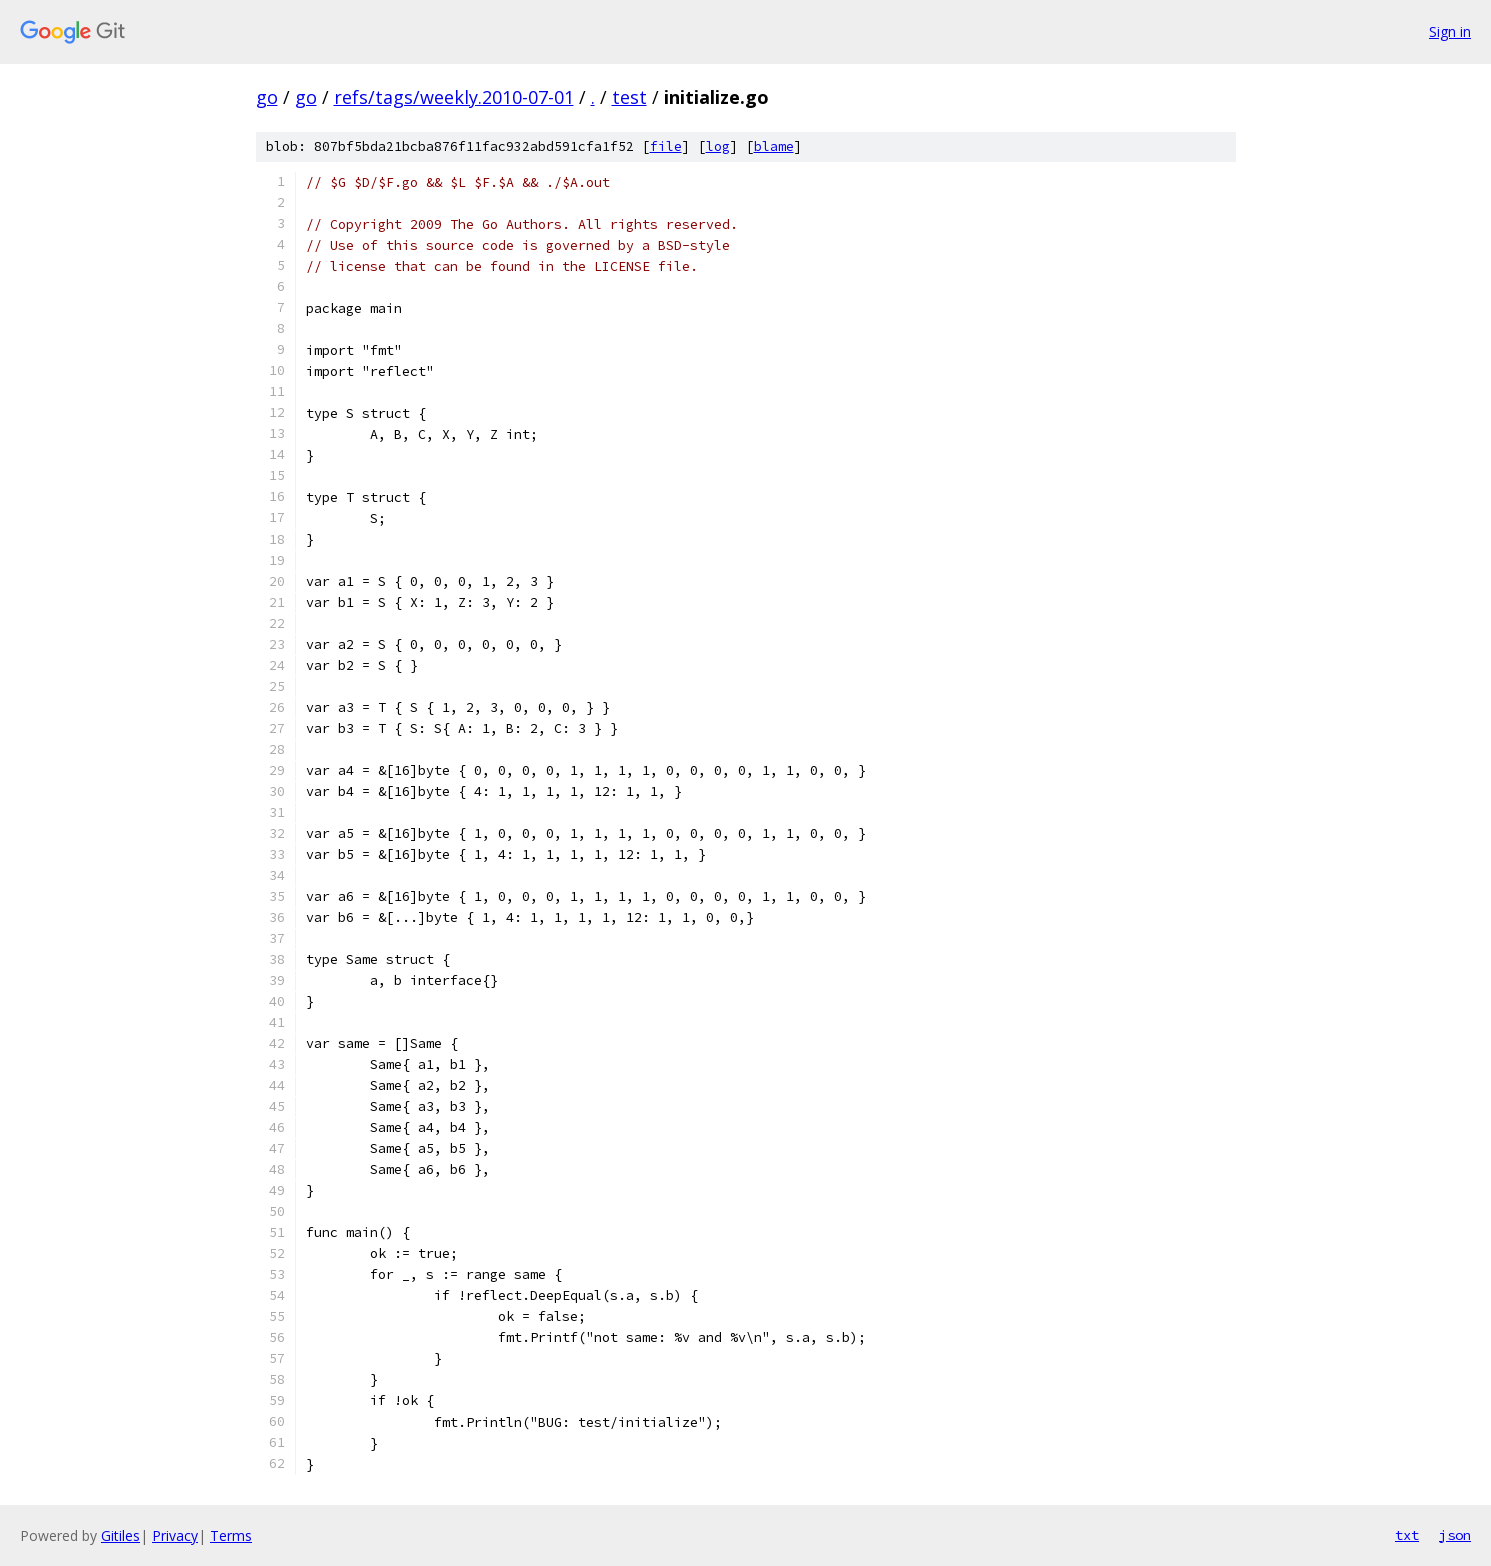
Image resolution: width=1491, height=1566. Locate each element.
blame (774, 146)
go (267, 97)
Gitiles (120, 1535)
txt (1407, 1535)
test (629, 97)
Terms (231, 1535)
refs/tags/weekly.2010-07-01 (454, 97)
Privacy (175, 1535)
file (666, 146)
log (718, 146)
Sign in (1450, 31)
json (1455, 1535)
